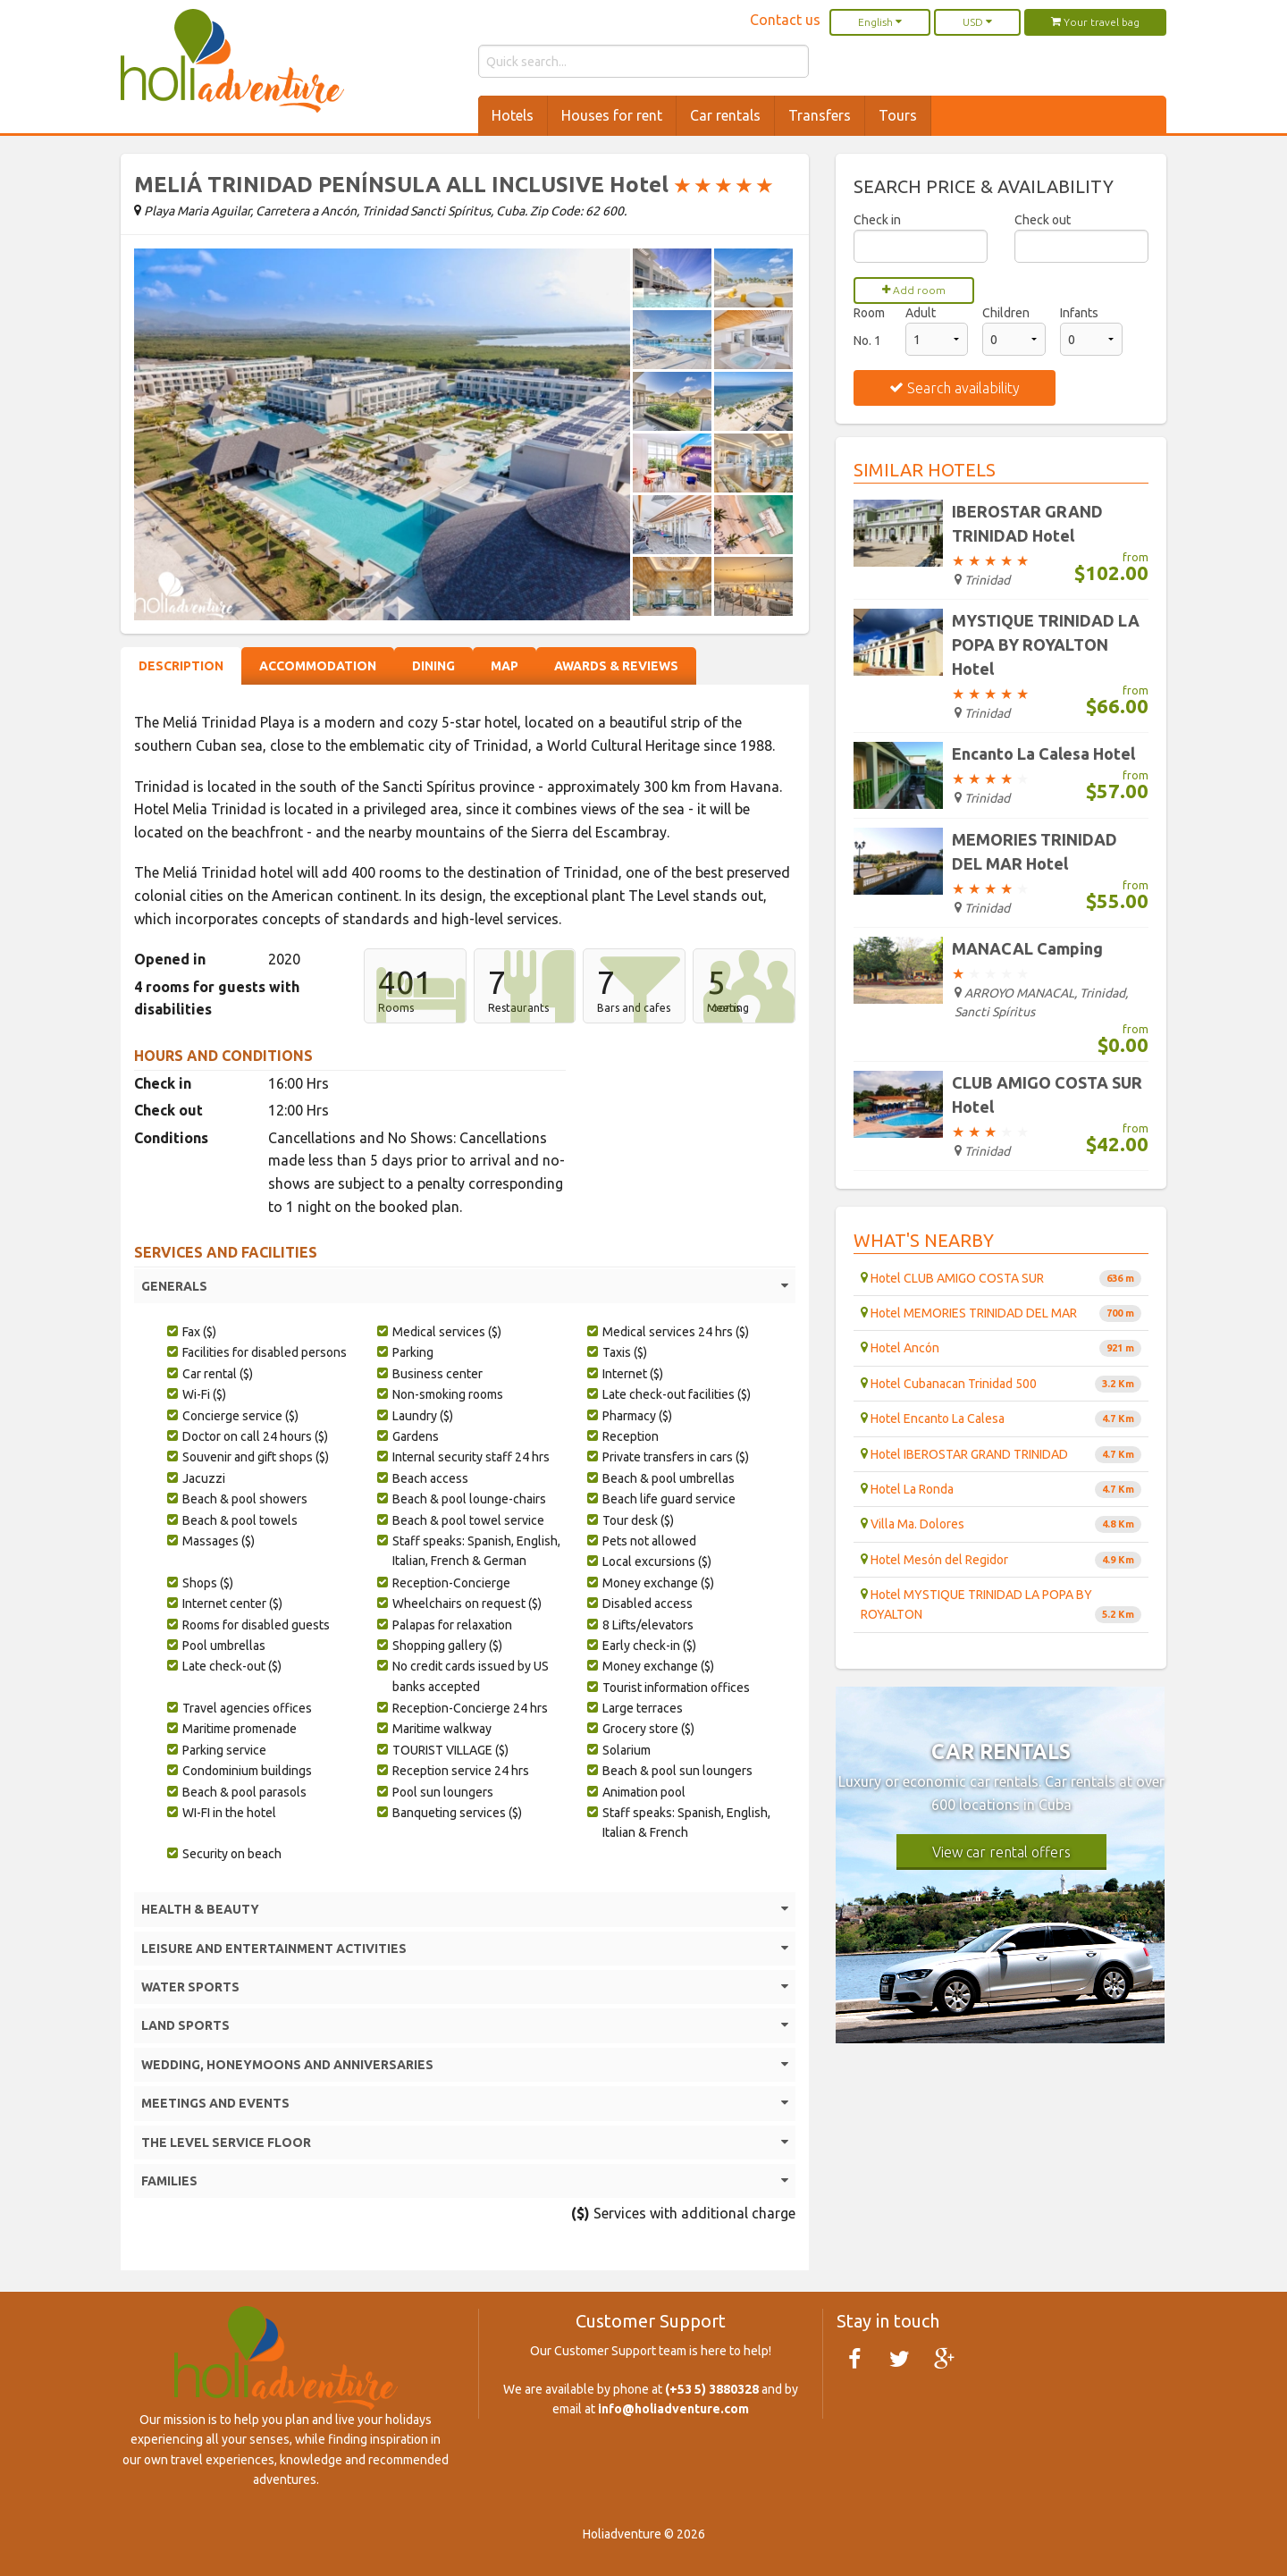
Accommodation (317, 666)
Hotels (513, 115)
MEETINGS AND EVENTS (464, 2103)
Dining (433, 666)
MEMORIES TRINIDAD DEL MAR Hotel (1034, 851)
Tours (898, 115)
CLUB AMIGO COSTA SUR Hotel (1047, 1094)
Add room (914, 290)
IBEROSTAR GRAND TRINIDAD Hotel (1027, 523)
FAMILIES (464, 2181)
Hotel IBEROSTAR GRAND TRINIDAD (1001, 1454)
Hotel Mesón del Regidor (1001, 1560)
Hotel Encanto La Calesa (1001, 1418)
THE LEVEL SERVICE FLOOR (464, 2142)
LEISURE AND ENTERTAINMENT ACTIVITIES (464, 1948)
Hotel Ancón (1001, 1348)
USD (977, 22)
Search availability (954, 388)
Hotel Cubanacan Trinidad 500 (1001, 1384)
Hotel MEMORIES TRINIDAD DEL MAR (1001, 1313)
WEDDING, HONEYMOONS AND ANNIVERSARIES (464, 2065)
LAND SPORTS (464, 2025)
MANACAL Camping (1027, 948)
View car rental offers (1001, 1852)
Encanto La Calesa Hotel (1043, 753)
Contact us (785, 20)
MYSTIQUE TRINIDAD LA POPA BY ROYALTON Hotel (1046, 644)
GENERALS (464, 1286)
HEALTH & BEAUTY (464, 1909)
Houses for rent (611, 115)
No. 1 (867, 340)
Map (504, 666)
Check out (1042, 220)
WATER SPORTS (464, 1987)
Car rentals (725, 115)
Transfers (819, 115)
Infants (1079, 313)
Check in (877, 220)
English (880, 22)
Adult (920, 313)
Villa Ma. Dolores (1001, 1524)
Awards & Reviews (616, 666)
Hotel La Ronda (1001, 1489)
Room (869, 313)
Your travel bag (1095, 22)
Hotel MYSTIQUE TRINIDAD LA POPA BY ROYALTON (1001, 1605)
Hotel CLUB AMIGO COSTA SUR (1001, 1278)
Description (181, 666)
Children (1006, 313)
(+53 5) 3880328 (712, 2389)
